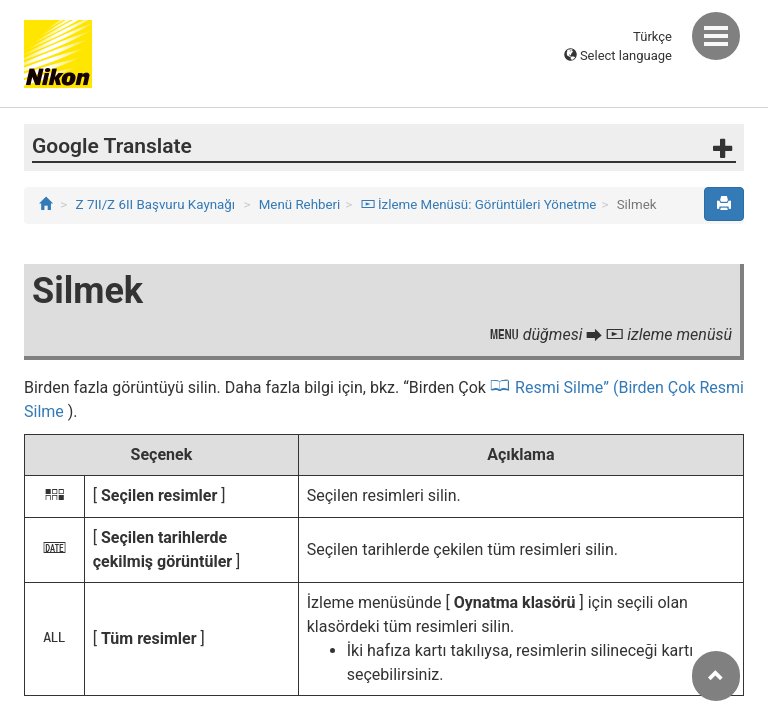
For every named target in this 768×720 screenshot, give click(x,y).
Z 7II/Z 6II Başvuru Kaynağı (156, 204)
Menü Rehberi (300, 204)
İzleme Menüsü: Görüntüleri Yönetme (479, 204)
